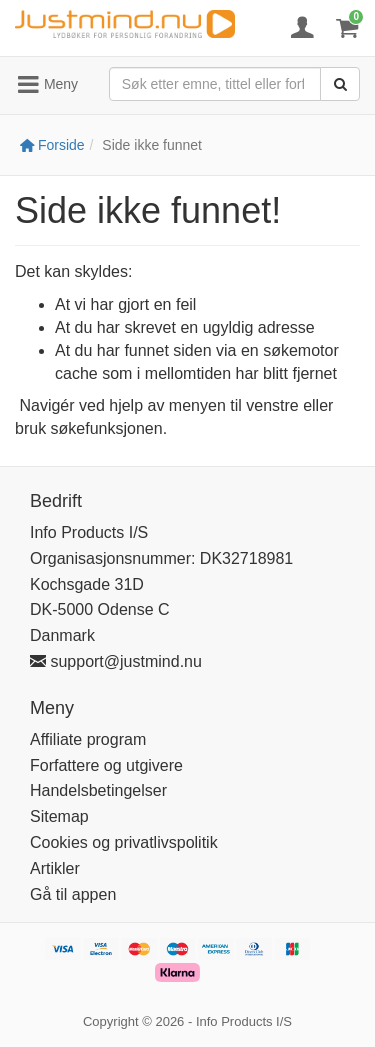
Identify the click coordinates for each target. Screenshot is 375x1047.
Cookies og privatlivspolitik (124, 842)
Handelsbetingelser (98, 790)
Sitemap (59, 816)
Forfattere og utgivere (106, 765)
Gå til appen (73, 894)
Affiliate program (88, 739)
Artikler (55, 868)
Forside (52, 145)
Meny (47, 85)
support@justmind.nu (116, 661)
